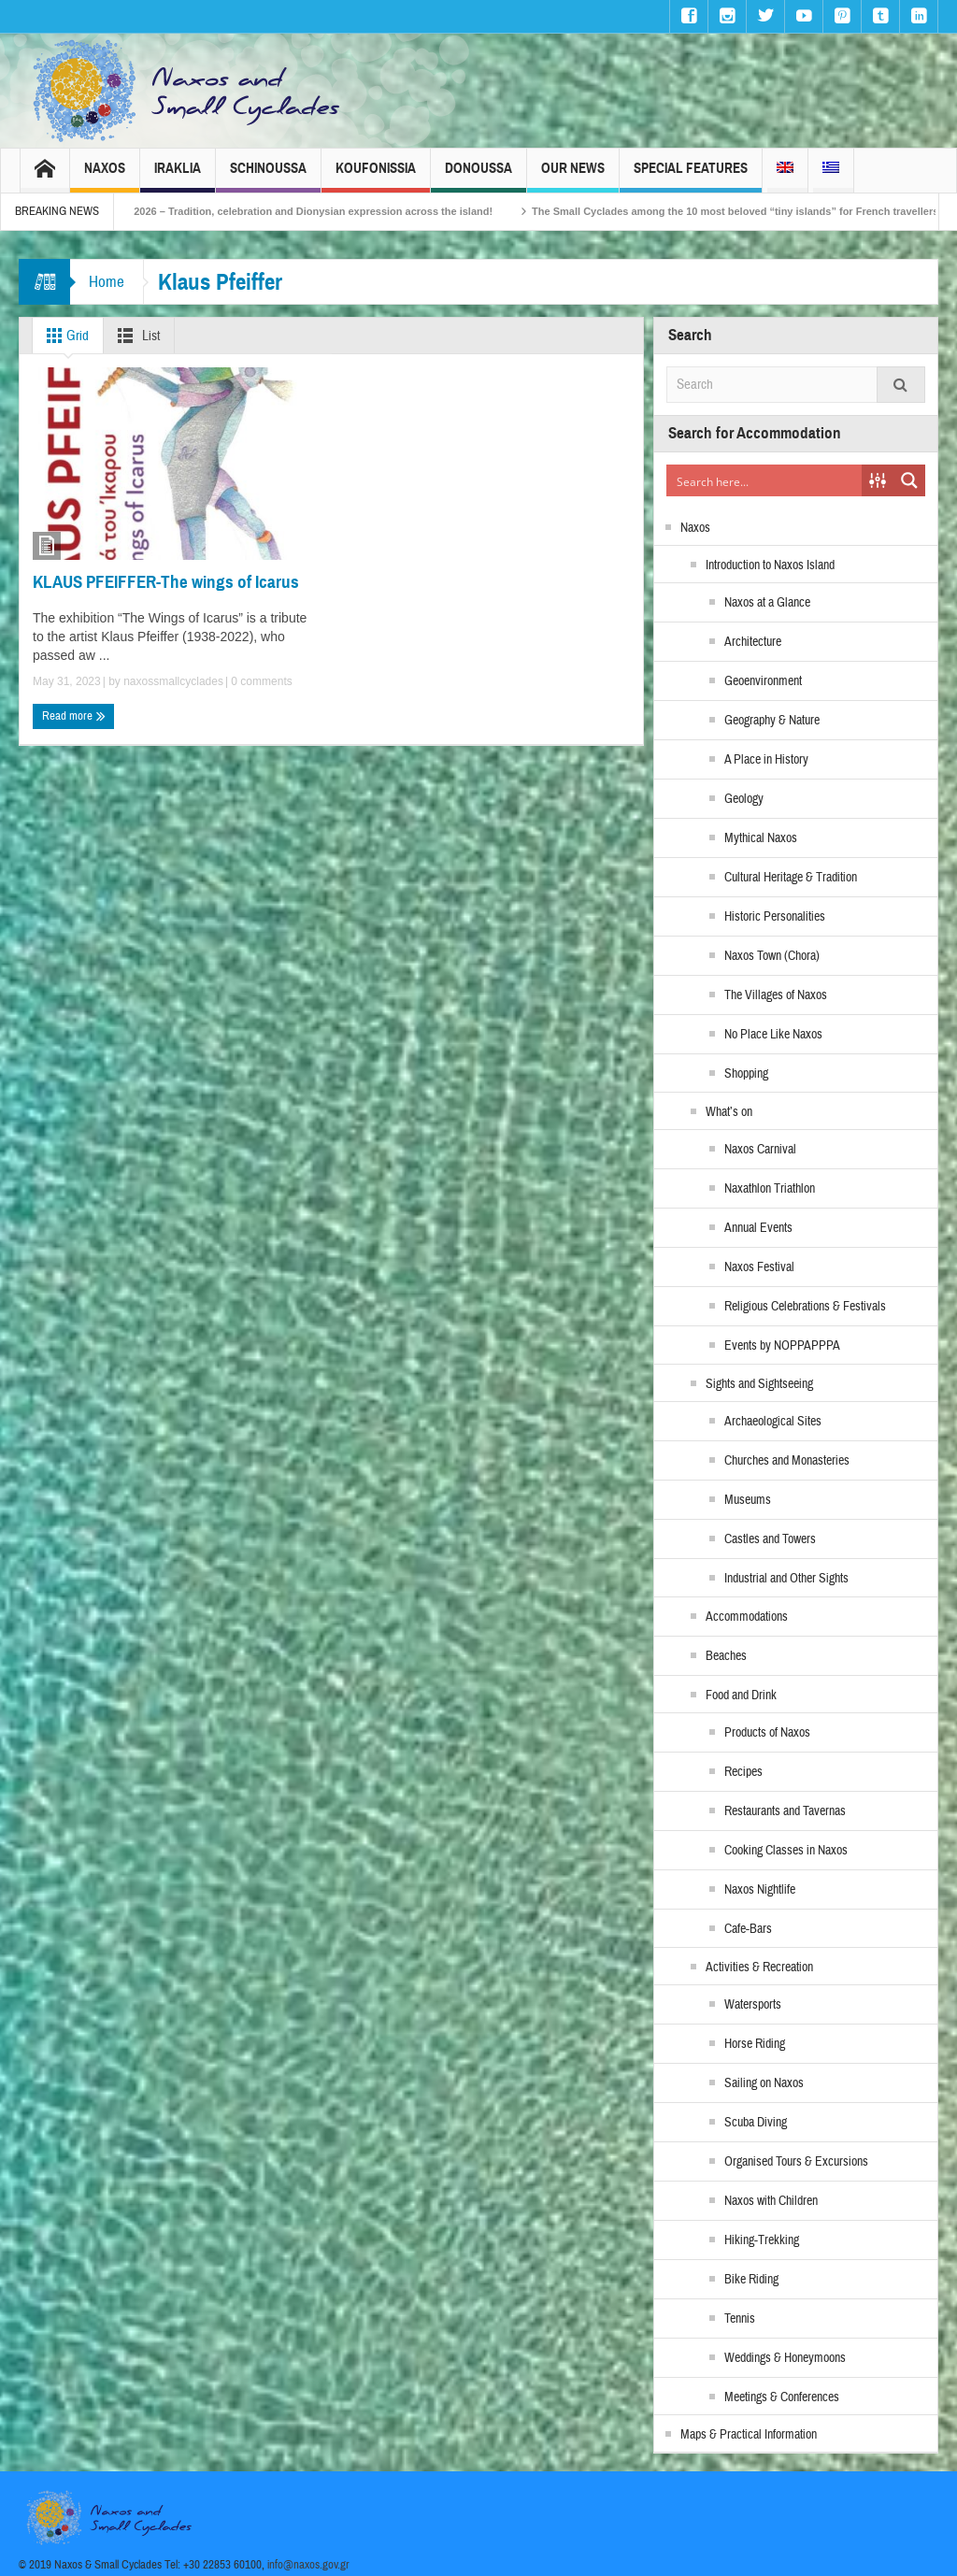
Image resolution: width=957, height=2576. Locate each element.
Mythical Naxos (760, 838)
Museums (747, 1500)
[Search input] (765, 480)
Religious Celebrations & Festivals (805, 1306)
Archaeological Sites (772, 1421)
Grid (64, 336)
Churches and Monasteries (787, 1461)
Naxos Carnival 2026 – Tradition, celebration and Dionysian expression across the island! (311, 211)
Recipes (743, 1772)
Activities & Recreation (759, 1967)
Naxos (104, 176)
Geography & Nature (772, 720)
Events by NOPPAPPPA (782, 1346)
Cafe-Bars (748, 1929)
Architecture (752, 642)
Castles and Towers (770, 1539)
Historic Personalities (774, 917)
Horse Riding (754, 2044)
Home (106, 282)
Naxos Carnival (760, 1149)
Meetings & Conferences (781, 2397)
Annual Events (758, 1228)
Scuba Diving (755, 2122)
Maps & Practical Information (748, 2434)
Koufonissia (375, 176)
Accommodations (747, 1617)
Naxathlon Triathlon (769, 1189)
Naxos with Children (771, 2201)
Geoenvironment (763, 681)
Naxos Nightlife (759, 1890)
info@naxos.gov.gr (308, 2564)
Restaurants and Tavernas (785, 1811)
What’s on (729, 1112)
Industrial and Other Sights (786, 1578)
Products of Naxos (767, 1732)
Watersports (752, 2004)
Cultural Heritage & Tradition (790, 877)
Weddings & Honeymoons (785, 2358)
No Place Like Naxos (773, 1034)
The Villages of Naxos (775, 995)
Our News (573, 176)
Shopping (746, 1074)
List (135, 336)
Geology (744, 799)
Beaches (726, 1656)
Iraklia (177, 176)
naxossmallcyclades (173, 681)
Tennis (739, 2319)
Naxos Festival (759, 1267)
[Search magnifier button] (909, 480)
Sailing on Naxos (764, 2083)
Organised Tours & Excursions (796, 2162)
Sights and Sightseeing (759, 1384)
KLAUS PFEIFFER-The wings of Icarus (166, 582)
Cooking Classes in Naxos (786, 1850)
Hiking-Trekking (761, 2240)
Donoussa (478, 176)
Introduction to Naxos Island (770, 565)
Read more (74, 716)
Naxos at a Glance (767, 602)
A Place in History (766, 759)
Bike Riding (751, 2279)
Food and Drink (741, 1695)
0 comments (260, 681)
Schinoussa (268, 176)
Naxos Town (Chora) (772, 956)
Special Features (691, 176)
